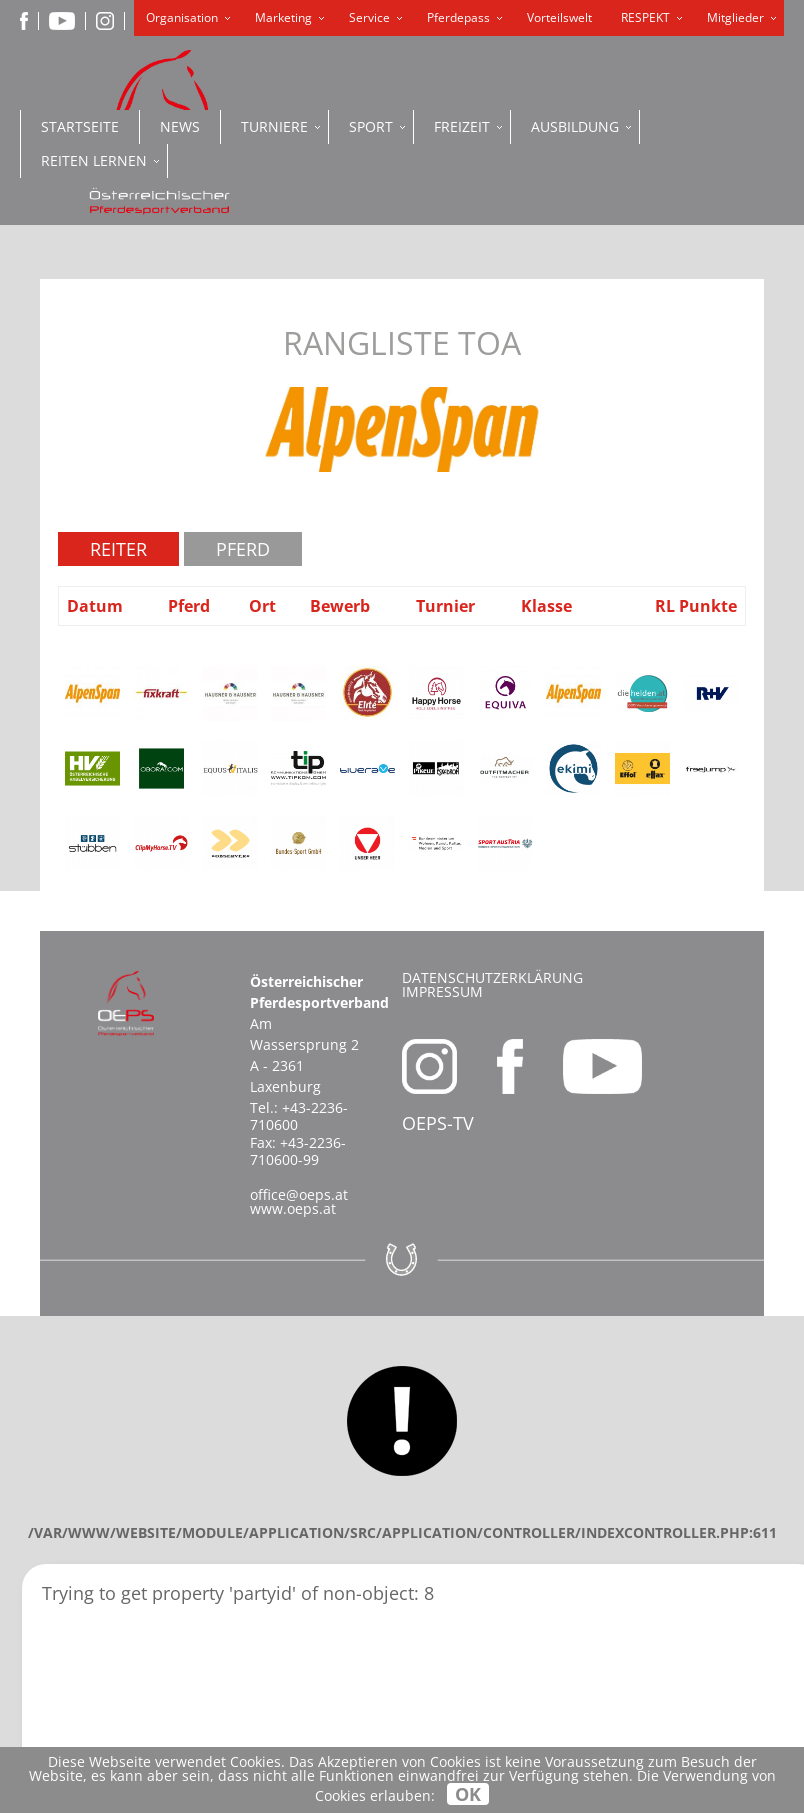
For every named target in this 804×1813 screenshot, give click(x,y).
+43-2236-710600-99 (298, 1151)
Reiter (118, 549)
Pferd (243, 549)
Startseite (80, 126)
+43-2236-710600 (299, 1116)
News (180, 126)
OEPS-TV (438, 1123)
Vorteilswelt (559, 17)
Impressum (442, 991)
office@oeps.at (299, 1194)
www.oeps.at (293, 1208)
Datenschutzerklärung (492, 977)
